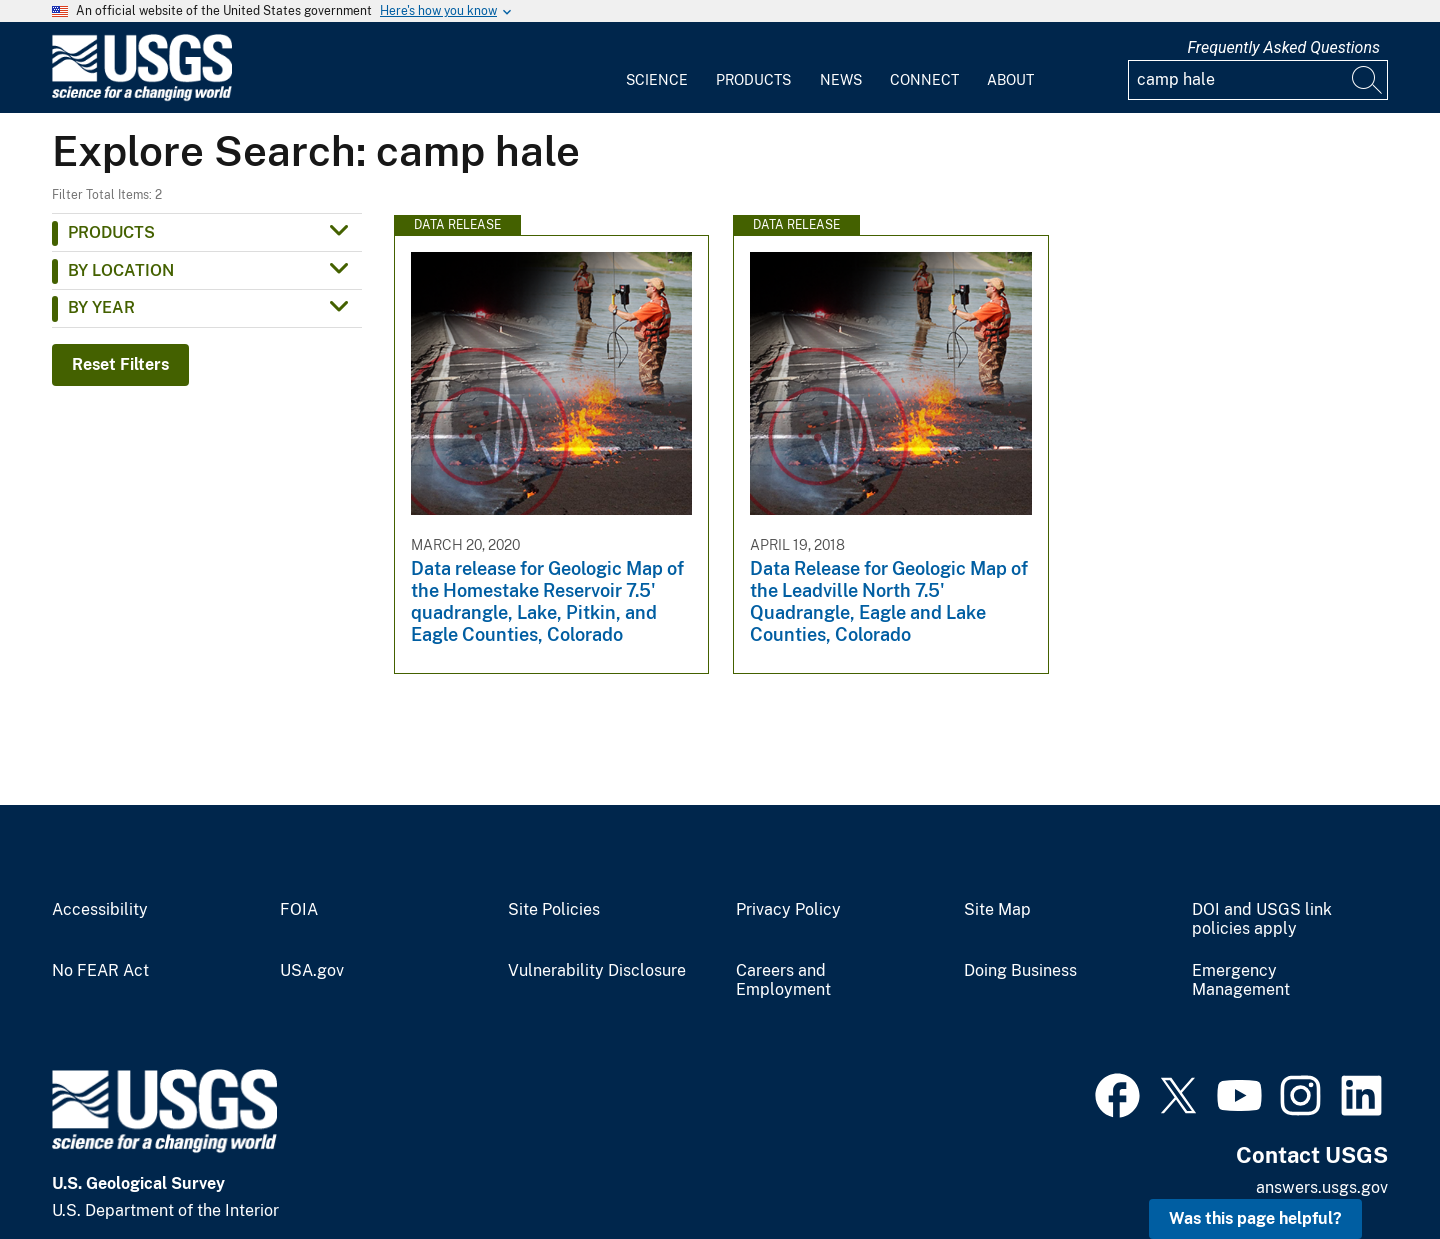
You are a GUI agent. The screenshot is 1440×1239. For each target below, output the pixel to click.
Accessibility (100, 910)
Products (753, 80)
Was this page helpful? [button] (1255, 1218)
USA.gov (312, 971)
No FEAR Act (100, 971)
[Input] (1258, 80)
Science (657, 80)
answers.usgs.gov (1322, 1187)
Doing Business (1020, 971)
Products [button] (111, 232)
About (1010, 80)
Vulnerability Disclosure (597, 971)
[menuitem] (657, 68)
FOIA (299, 910)
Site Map (997, 910)
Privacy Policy (788, 910)
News (841, 80)
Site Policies (554, 910)
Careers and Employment (783, 980)
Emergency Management (1241, 980)
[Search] (1368, 80)
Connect (924, 80)
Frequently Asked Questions (1283, 47)
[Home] (142, 96)
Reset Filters (120, 364)
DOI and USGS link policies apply (1262, 919)
